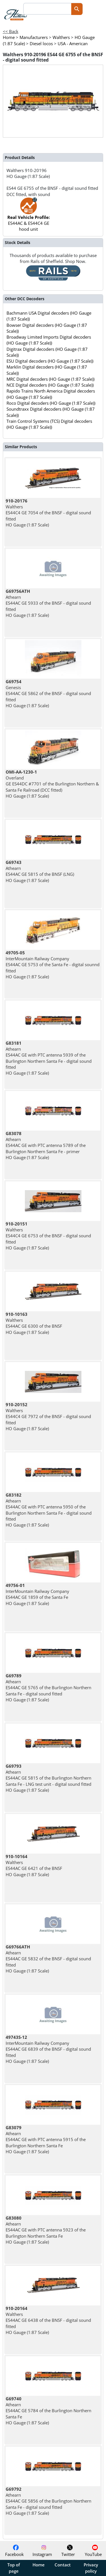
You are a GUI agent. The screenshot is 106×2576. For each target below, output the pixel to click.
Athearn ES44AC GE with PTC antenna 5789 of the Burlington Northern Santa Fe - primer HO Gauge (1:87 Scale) (46, 1145)
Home (39, 2565)
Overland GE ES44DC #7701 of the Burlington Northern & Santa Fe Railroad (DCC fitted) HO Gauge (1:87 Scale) (52, 784)
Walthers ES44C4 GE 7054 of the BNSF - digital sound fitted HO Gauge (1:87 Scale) (48, 513)
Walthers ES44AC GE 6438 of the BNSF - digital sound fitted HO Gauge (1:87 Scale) (48, 2320)
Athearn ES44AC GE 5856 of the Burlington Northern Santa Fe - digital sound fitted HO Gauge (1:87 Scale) (48, 2501)
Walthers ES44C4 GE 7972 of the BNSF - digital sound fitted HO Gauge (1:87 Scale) (48, 1416)
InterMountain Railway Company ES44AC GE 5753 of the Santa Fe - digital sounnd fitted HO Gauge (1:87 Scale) (52, 964)
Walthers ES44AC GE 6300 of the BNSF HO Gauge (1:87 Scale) (34, 1323)
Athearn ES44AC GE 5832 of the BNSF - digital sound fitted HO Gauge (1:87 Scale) (48, 1959)
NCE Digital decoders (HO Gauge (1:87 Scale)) (50, 385)
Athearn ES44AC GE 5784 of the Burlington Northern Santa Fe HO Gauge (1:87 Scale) (48, 2410)
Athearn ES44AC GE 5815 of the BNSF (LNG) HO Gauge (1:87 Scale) (40, 871)
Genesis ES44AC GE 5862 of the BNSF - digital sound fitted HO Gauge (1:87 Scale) (48, 693)
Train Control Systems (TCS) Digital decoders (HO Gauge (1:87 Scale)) (49, 424)
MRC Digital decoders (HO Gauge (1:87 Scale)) (50, 379)
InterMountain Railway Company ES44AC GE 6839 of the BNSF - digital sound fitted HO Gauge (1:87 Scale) (48, 2049)
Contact (63, 2565)
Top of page (13, 2568)
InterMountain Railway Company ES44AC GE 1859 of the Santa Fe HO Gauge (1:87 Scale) (37, 1594)
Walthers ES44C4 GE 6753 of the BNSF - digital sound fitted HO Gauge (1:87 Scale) (48, 1236)
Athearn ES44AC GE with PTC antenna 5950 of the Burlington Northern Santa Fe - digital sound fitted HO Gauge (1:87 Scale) (49, 1510)
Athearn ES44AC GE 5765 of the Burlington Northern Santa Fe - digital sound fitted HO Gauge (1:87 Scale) (48, 1687)
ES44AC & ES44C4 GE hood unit (28, 217)
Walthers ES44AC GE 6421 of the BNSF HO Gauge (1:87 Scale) (34, 1865)
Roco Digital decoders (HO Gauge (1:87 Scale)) (51, 403)
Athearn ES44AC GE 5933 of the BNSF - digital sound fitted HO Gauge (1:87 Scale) (48, 603)
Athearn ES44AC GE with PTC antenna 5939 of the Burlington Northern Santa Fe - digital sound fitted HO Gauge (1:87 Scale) (49, 1058)
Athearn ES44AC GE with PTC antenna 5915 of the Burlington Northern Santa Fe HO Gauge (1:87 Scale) (46, 2139)
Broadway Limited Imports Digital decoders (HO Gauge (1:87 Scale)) (49, 340)
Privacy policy (91, 2568)
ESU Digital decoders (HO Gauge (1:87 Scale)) (50, 361)
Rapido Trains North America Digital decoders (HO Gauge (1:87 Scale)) (51, 394)
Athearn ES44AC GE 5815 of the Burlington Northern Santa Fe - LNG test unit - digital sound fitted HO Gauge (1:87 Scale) (48, 1778)
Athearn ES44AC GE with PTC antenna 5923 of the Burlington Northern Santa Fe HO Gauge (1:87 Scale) (46, 2230)
